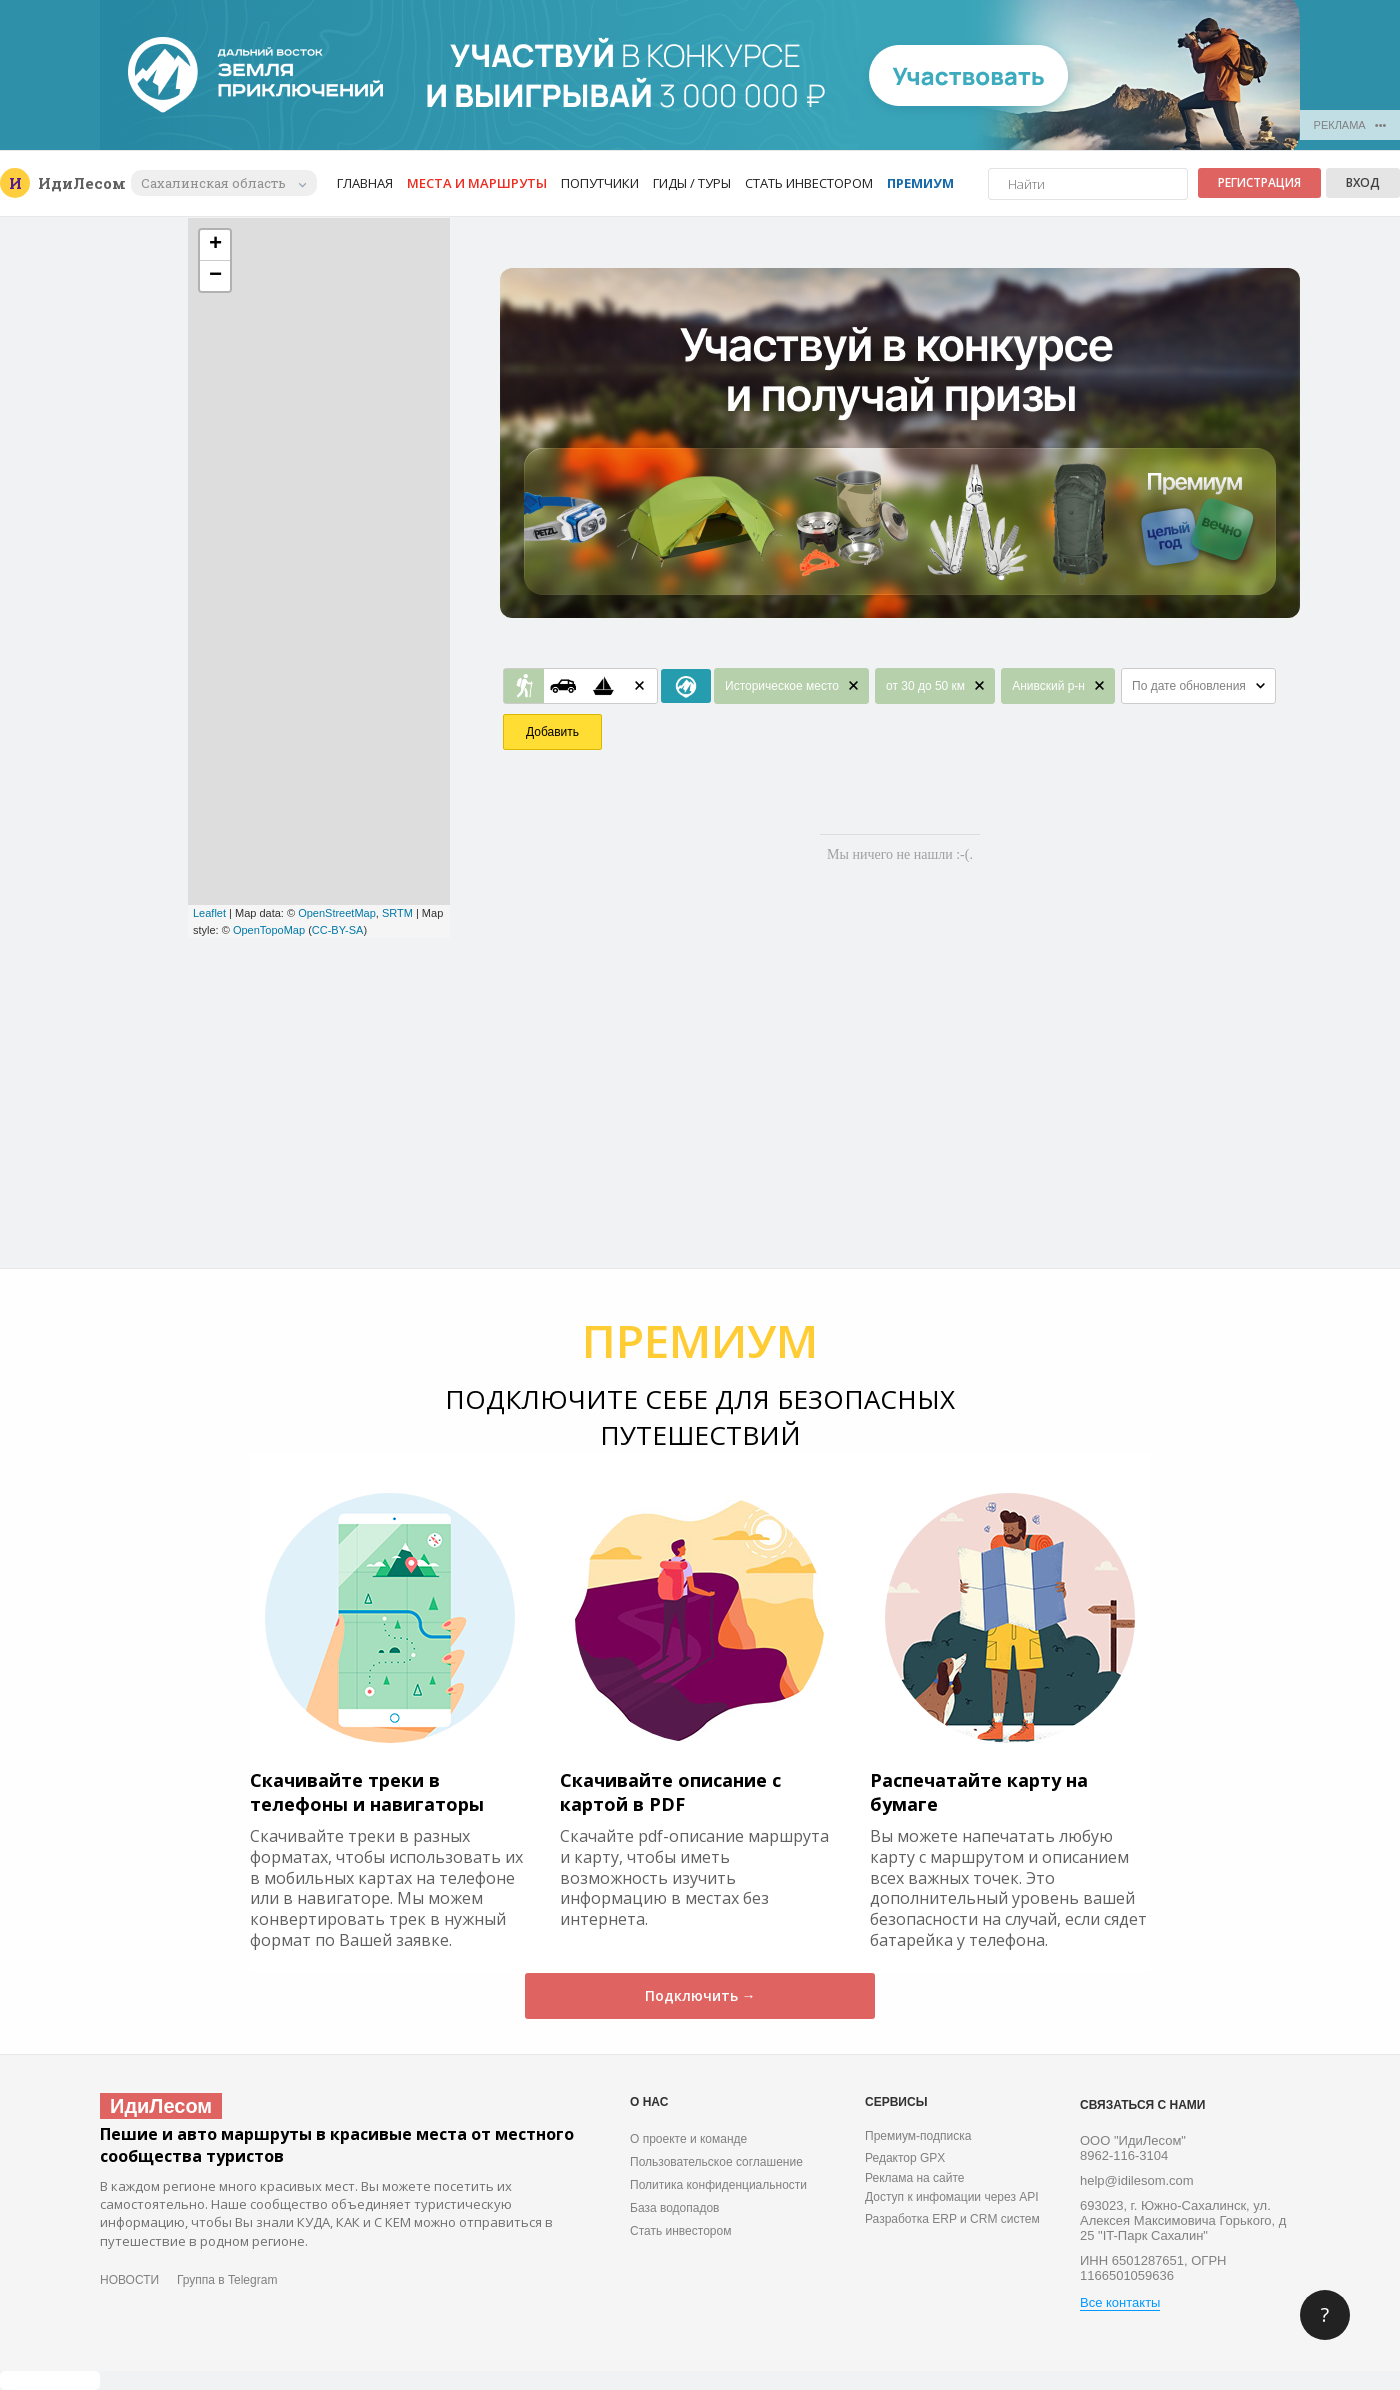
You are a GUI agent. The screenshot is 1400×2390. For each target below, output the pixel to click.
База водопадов (674, 2208)
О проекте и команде (688, 2139)
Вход (1363, 182)
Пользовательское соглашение (716, 2162)
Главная (365, 183)
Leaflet (209, 913)
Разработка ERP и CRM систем (952, 2219)
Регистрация (1259, 182)
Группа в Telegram (227, 2280)
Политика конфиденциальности (718, 2185)
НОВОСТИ (129, 2280)
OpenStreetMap (337, 913)
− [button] (215, 276)
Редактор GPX (905, 2158)
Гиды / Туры (692, 183)
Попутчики (600, 183)
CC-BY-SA (338, 930)
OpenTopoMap (269, 930)
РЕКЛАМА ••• (1350, 125)
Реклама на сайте (915, 2178)
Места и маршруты (477, 183)
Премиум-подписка (918, 2136)
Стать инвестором (809, 183)
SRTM (397, 913)
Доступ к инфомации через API (952, 2197)
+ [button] (215, 245)
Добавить (552, 732)
